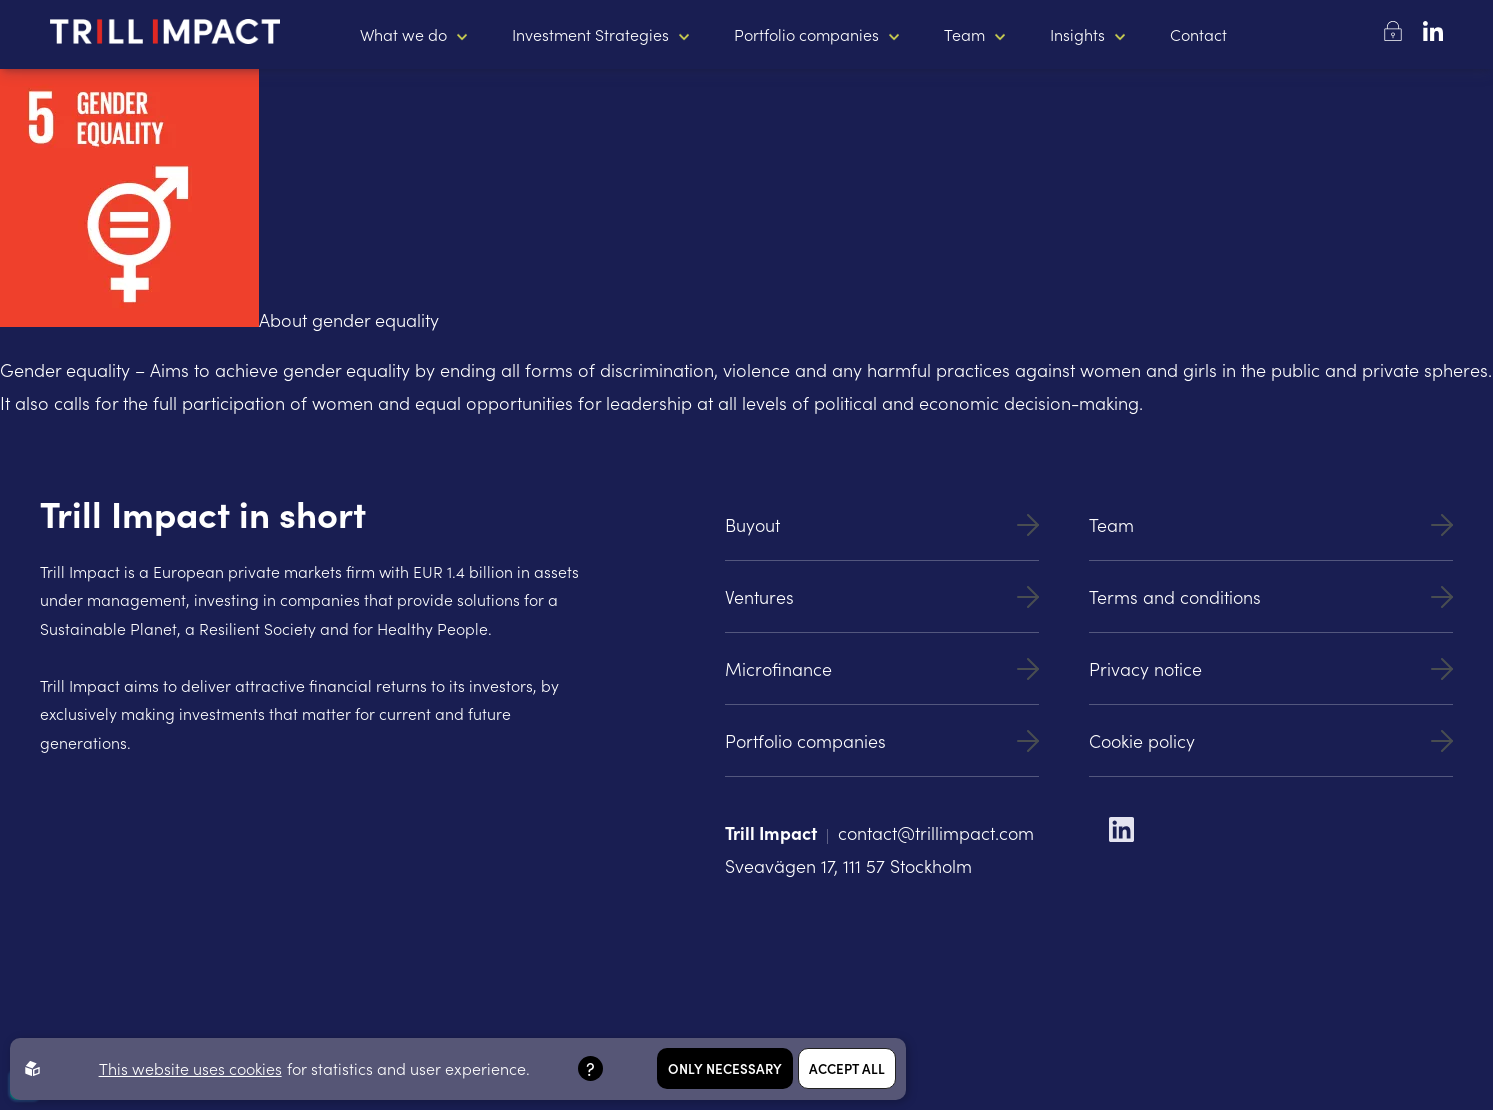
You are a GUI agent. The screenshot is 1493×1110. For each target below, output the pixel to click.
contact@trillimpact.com (936, 832)
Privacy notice (1271, 668)
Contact (1198, 34)
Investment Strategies (590, 34)
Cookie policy (1271, 740)
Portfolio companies (806, 34)
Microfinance (882, 668)
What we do (403, 34)
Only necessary (725, 1068)
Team (964, 34)
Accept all (847, 1068)
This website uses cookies (190, 1068)
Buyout (882, 524)
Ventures (882, 596)
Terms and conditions (1271, 596)
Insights (1077, 34)
